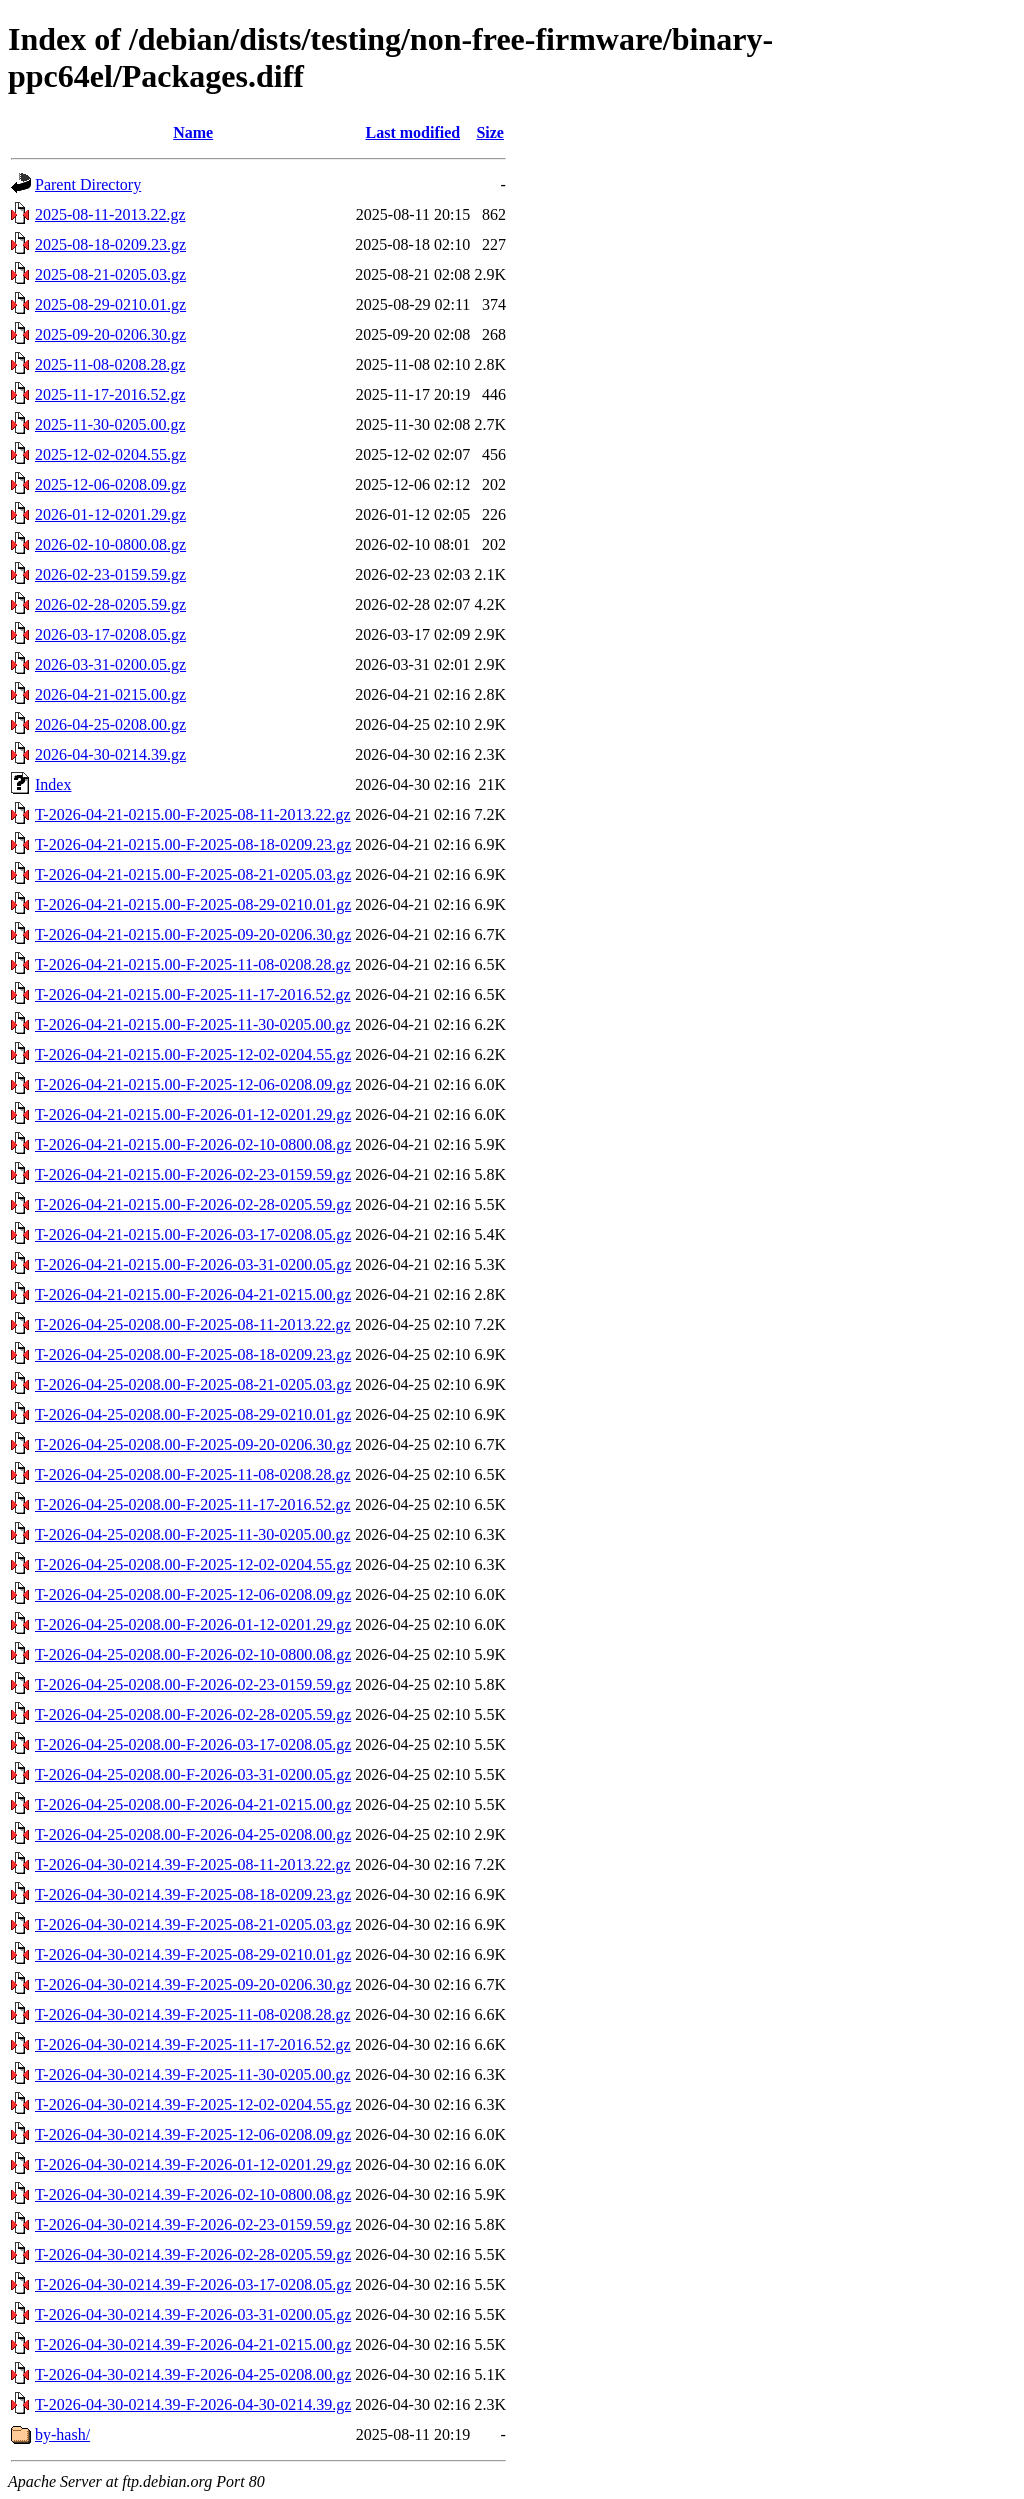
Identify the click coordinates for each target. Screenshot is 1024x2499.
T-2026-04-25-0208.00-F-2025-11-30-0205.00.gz (193, 1534)
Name (193, 132)
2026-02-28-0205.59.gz (110, 604)
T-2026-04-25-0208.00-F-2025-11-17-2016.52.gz (193, 1504)
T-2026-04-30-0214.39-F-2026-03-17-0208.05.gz (193, 2284)
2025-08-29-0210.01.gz (110, 304)
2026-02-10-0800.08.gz (110, 544)
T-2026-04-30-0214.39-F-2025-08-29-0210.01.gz (193, 1954)
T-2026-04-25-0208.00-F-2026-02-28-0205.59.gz (193, 1714)
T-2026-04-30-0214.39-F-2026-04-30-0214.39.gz (193, 2404)
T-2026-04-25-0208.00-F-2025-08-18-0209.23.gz (193, 1354)
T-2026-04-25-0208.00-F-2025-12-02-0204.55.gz (193, 1564)
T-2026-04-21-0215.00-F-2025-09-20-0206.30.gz (193, 934)
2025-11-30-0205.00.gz (110, 424)
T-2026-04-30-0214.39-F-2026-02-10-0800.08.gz (193, 2194)
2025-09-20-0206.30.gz (110, 334)
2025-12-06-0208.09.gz (110, 484)
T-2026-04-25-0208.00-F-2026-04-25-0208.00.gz (193, 1834)
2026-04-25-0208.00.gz (110, 724)
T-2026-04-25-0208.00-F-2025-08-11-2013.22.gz (193, 1324)
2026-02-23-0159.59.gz (110, 574)
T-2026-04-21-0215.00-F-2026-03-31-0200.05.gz (193, 1264)
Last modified (412, 132)
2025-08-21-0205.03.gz (110, 274)
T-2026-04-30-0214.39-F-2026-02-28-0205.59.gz (193, 2254)
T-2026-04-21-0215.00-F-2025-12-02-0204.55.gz (193, 1054)
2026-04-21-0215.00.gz (110, 694)
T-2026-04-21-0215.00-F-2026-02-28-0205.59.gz (193, 1204)
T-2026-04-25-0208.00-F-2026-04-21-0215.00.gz (193, 1804)
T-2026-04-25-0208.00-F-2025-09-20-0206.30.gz (193, 1444)
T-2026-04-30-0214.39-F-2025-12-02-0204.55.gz (193, 2104)
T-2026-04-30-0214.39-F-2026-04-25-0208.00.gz (193, 2374)
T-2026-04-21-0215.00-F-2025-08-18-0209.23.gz (193, 844)
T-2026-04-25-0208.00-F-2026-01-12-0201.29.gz (193, 1624)
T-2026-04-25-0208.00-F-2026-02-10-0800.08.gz (193, 1654)
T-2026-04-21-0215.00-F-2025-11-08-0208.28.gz (193, 964)
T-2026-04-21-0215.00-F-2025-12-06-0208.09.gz (193, 1084)
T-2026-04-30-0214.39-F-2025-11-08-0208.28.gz (193, 2014)
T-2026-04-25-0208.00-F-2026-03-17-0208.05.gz (193, 1744)
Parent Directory (88, 184)
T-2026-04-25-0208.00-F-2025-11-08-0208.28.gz (193, 1474)
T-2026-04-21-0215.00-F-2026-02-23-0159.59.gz (193, 1174)
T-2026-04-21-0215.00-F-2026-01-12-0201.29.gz (193, 1114)
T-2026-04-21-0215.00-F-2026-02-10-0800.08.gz (193, 1144)
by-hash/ (62, 2434)
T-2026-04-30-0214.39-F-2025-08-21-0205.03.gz (193, 1924)
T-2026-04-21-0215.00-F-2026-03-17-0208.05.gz (193, 1234)
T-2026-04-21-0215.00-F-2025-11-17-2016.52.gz (193, 994)
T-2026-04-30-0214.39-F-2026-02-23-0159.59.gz (193, 2224)
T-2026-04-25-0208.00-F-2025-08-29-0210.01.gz (193, 1414)
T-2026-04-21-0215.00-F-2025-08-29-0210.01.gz (193, 904)
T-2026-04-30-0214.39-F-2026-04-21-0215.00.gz (193, 2344)
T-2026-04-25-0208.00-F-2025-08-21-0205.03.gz (193, 1384)
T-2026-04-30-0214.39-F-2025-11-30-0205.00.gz (193, 2074)
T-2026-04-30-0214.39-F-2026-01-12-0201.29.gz (193, 2164)
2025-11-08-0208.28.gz (110, 364)
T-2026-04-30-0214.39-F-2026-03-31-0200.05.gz (193, 2314)
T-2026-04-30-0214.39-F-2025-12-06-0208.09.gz (193, 2134)
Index (53, 784)
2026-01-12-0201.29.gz (110, 514)
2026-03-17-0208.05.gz (110, 634)
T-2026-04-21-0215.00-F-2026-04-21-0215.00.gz (193, 1294)
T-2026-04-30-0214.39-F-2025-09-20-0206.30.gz (193, 1984)
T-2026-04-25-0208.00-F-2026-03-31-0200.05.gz (193, 1774)
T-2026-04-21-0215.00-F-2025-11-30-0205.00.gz (193, 1024)
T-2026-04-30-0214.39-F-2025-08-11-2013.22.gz (193, 1864)
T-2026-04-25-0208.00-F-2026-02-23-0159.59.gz (193, 1684)
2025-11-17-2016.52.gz (110, 394)
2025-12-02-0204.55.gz (110, 454)
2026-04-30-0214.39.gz (110, 754)
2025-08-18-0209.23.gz (110, 244)
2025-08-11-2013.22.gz (110, 214)
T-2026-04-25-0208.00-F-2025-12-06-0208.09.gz (193, 1594)
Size (490, 132)
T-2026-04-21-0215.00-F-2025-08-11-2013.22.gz (193, 814)
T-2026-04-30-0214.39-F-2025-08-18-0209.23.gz (193, 1894)
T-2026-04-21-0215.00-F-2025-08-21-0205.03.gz (193, 874)
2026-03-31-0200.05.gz (110, 664)
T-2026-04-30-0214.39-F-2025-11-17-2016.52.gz (193, 2044)
